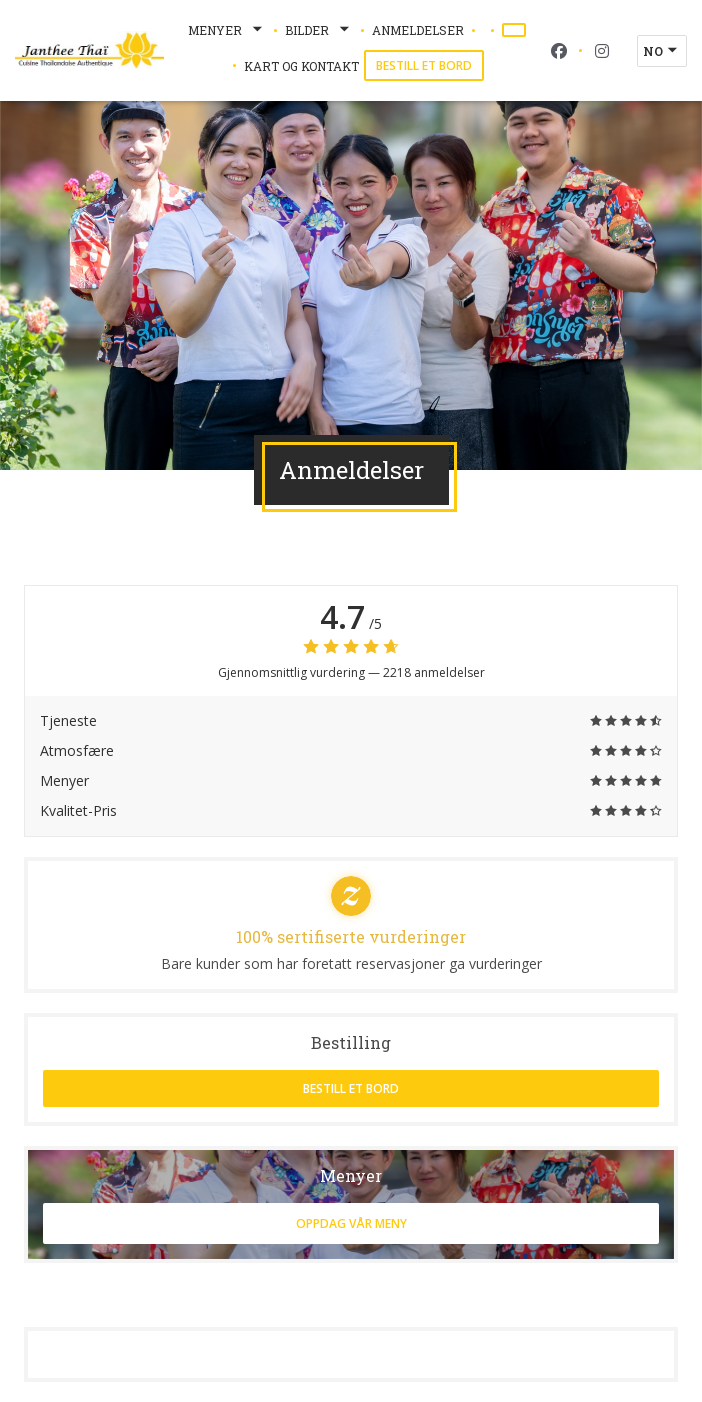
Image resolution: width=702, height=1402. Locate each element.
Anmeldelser (418, 30)
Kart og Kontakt (301, 66)
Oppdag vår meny (351, 1223)
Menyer (227, 30)
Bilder (319, 30)
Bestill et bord (424, 65)
